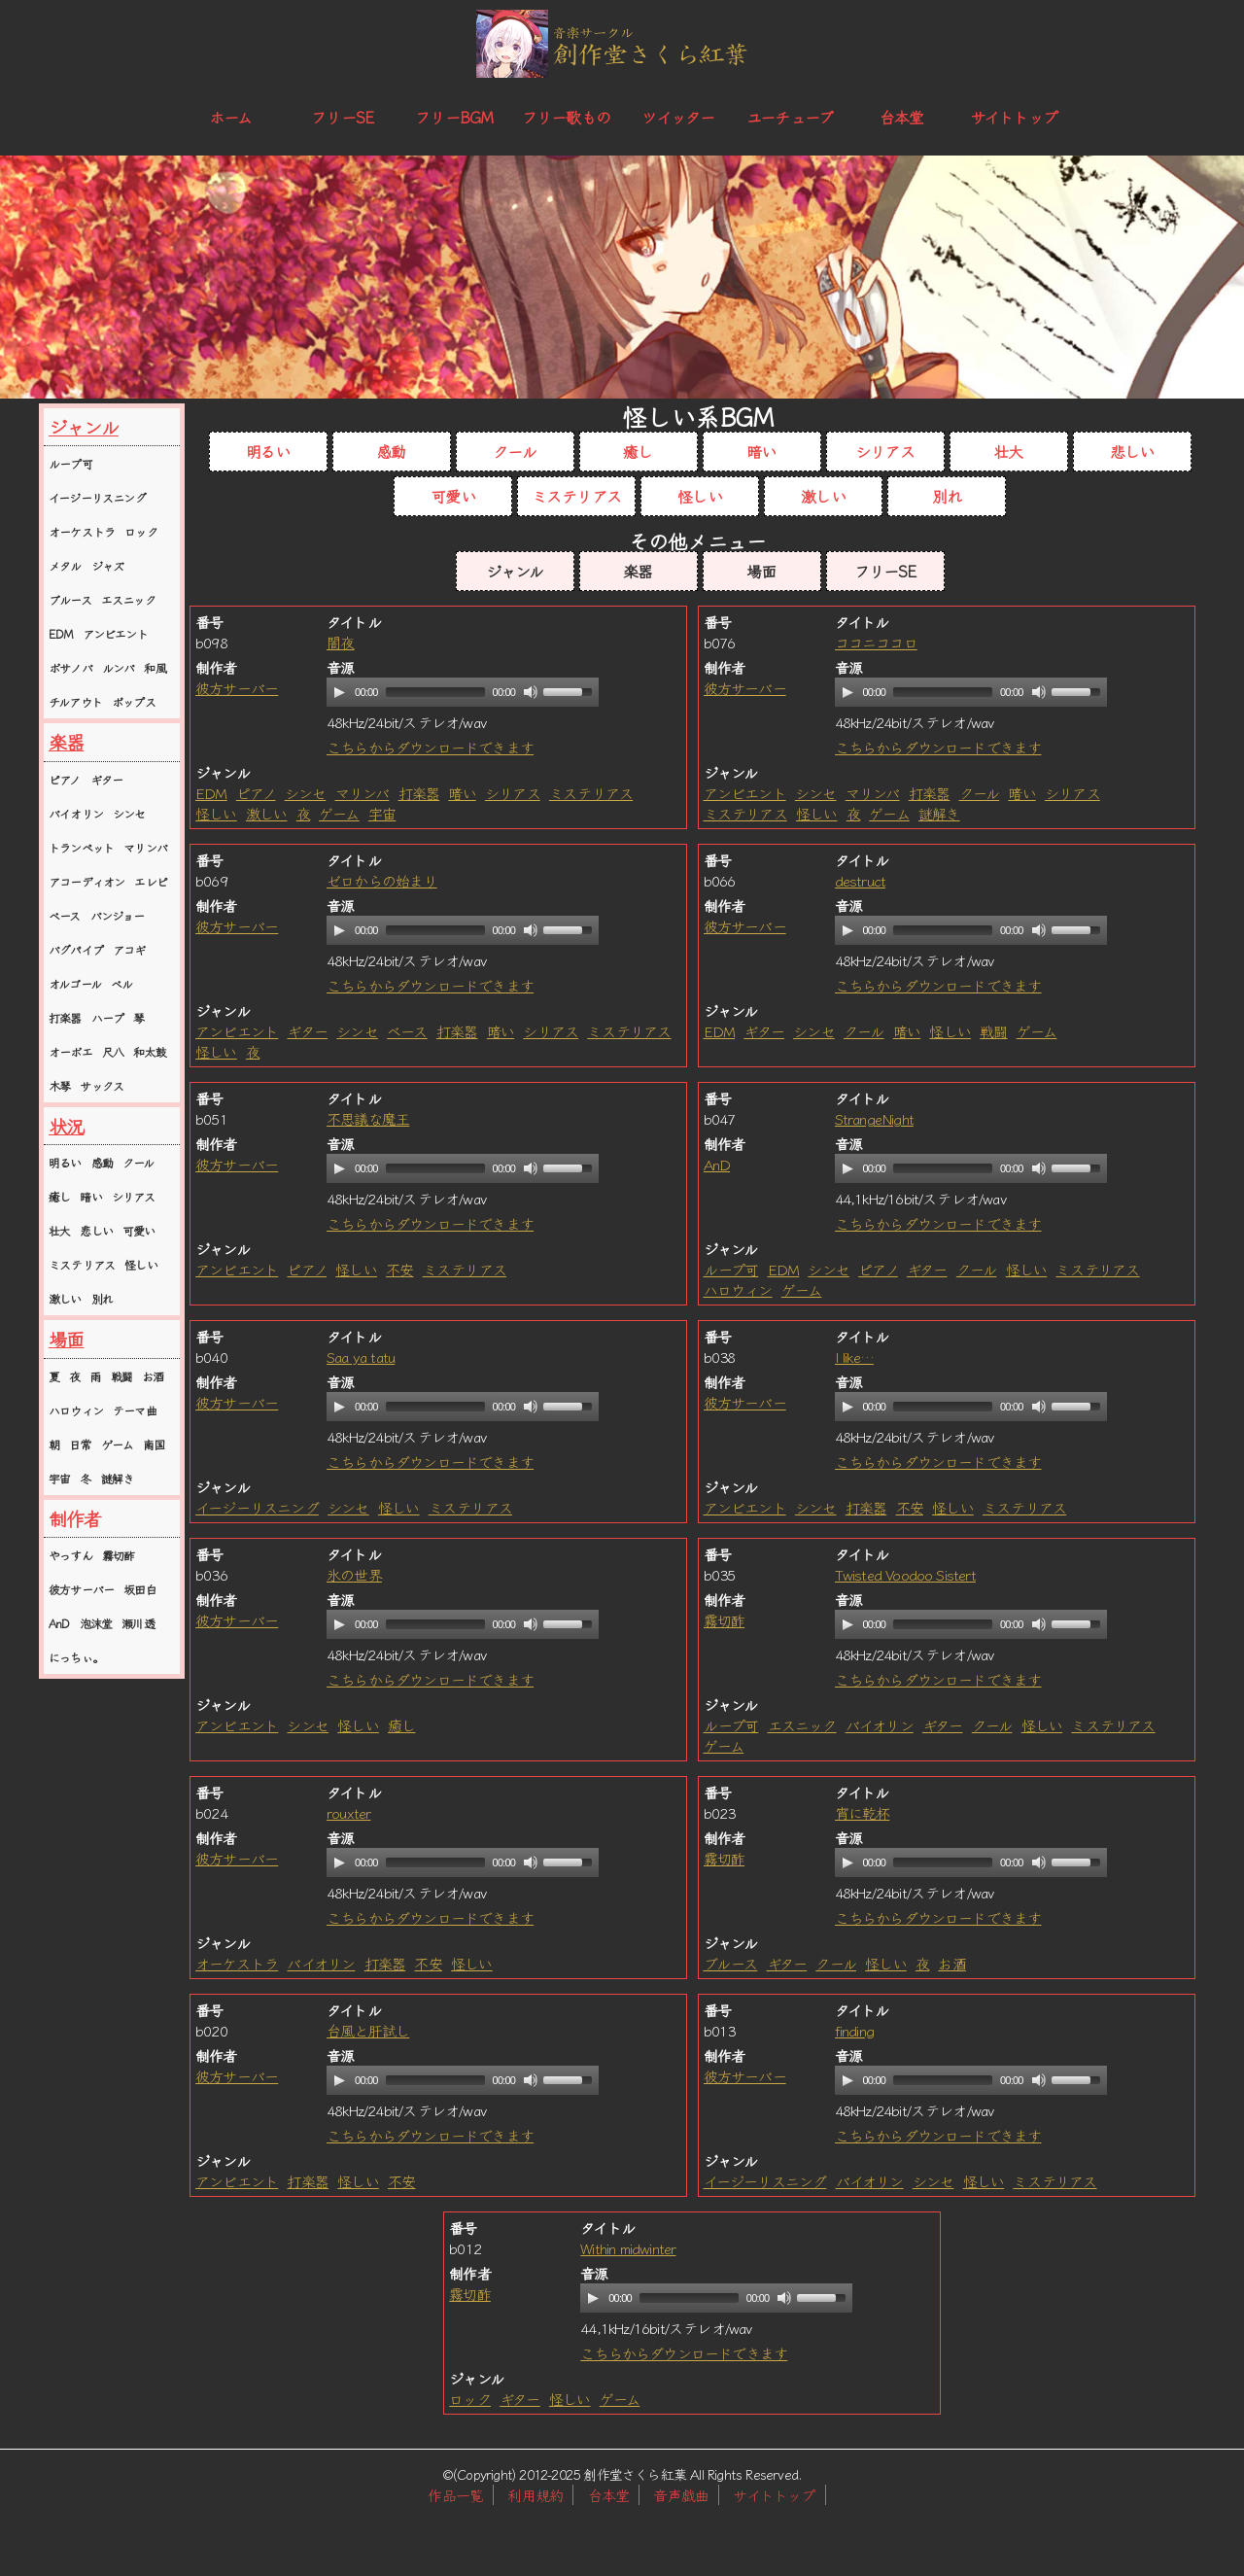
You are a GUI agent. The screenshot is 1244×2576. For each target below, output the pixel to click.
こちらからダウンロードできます (430, 747)
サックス (101, 1085)
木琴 (59, 1085)
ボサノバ (70, 667)
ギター (106, 779)
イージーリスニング (97, 497)
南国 (153, 1444)
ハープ (107, 1017)
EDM (61, 633)
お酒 (152, 1376)
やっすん (70, 1555)
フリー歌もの (566, 116)
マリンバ (145, 847)
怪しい (140, 1264)
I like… (854, 1356)
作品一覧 (455, 2495)
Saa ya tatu (361, 1356)
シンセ (129, 813)
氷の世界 (354, 1574)
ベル (121, 983)
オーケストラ (82, 531)
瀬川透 (138, 1623)
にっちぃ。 (76, 1657)
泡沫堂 (96, 1623)
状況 (66, 1125)
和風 (154, 667)
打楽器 (65, 1017)
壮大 (59, 1230)
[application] (463, 692)
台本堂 (902, 116)
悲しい (96, 1230)
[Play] (339, 692)
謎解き (117, 1478)
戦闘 (121, 1376)
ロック (140, 531)
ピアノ (65, 779)
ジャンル (84, 426)
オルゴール (75, 983)
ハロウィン (76, 1410)
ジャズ (107, 565)
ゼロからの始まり (382, 880)
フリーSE (342, 116)
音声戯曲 (680, 2495)
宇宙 (59, 1478)
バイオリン (76, 813)
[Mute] (530, 692)
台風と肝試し (368, 2030)
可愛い (139, 1230)
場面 (66, 1338)
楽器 (66, 741)
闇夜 (340, 642)
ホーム (231, 116)
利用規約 (535, 2495)
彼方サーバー (81, 1589)
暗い (90, 1196)
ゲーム (117, 1444)
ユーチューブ (789, 116)
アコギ (129, 949)
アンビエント (115, 633)
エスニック (128, 599)
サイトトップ (1013, 116)
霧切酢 (118, 1555)
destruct (860, 880)
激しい (65, 1298)
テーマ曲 (134, 1410)
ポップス (134, 701)
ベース (65, 915)
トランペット (81, 847)
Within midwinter (627, 2248)
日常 (79, 1444)
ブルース (70, 599)
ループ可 (70, 463)
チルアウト (75, 701)
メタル (65, 565)
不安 (399, 1269)
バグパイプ (76, 949)
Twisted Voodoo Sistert (905, 1574)
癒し (59, 1196)
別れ (102, 1298)
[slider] (435, 692)
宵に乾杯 (862, 1812)
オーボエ (70, 1051)
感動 (102, 1162)
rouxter (348, 1812)
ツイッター (678, 116)
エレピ (150, 881)
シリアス (134, 1196)
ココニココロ (876, 642)
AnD (59, 1623)
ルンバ (118, 667)
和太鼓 (149, 1051)
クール (138, 1162)
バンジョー (117, 915)
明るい (65, 1162)
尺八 (112, 1051)
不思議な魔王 (368, 1118)
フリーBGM (454, 116)
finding (854, 2030)
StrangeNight (874, 1118)
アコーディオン (86, 881)
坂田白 (139, 1589)
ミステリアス (82, 1264)
